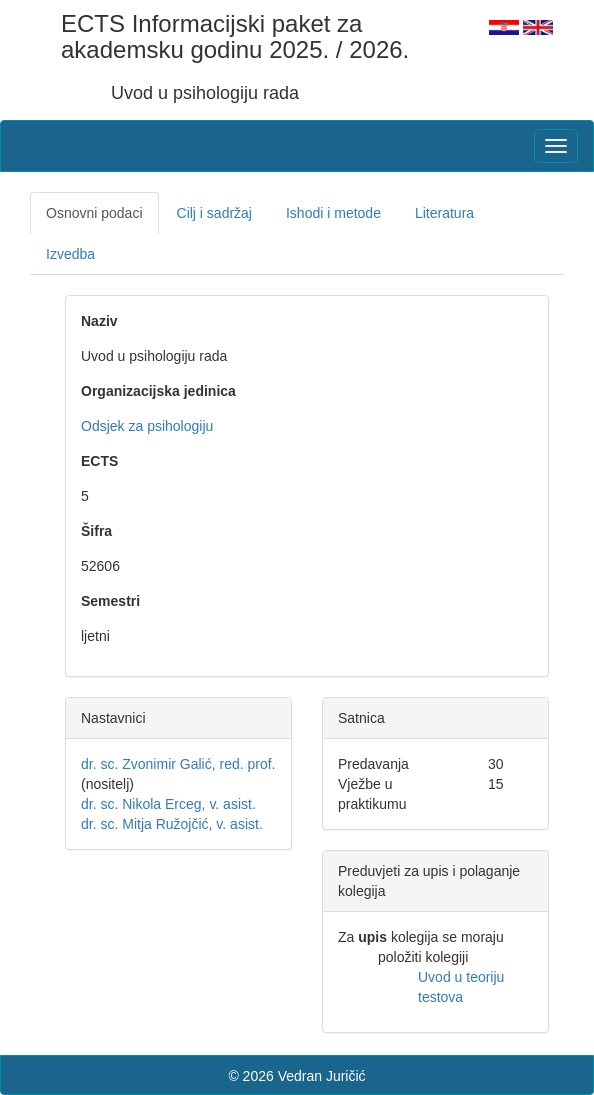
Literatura (444, 213)
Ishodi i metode (333, 213)
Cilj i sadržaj (214, 213)
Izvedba (70, 254)
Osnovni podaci (94, 213)
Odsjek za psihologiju (147, 426)
